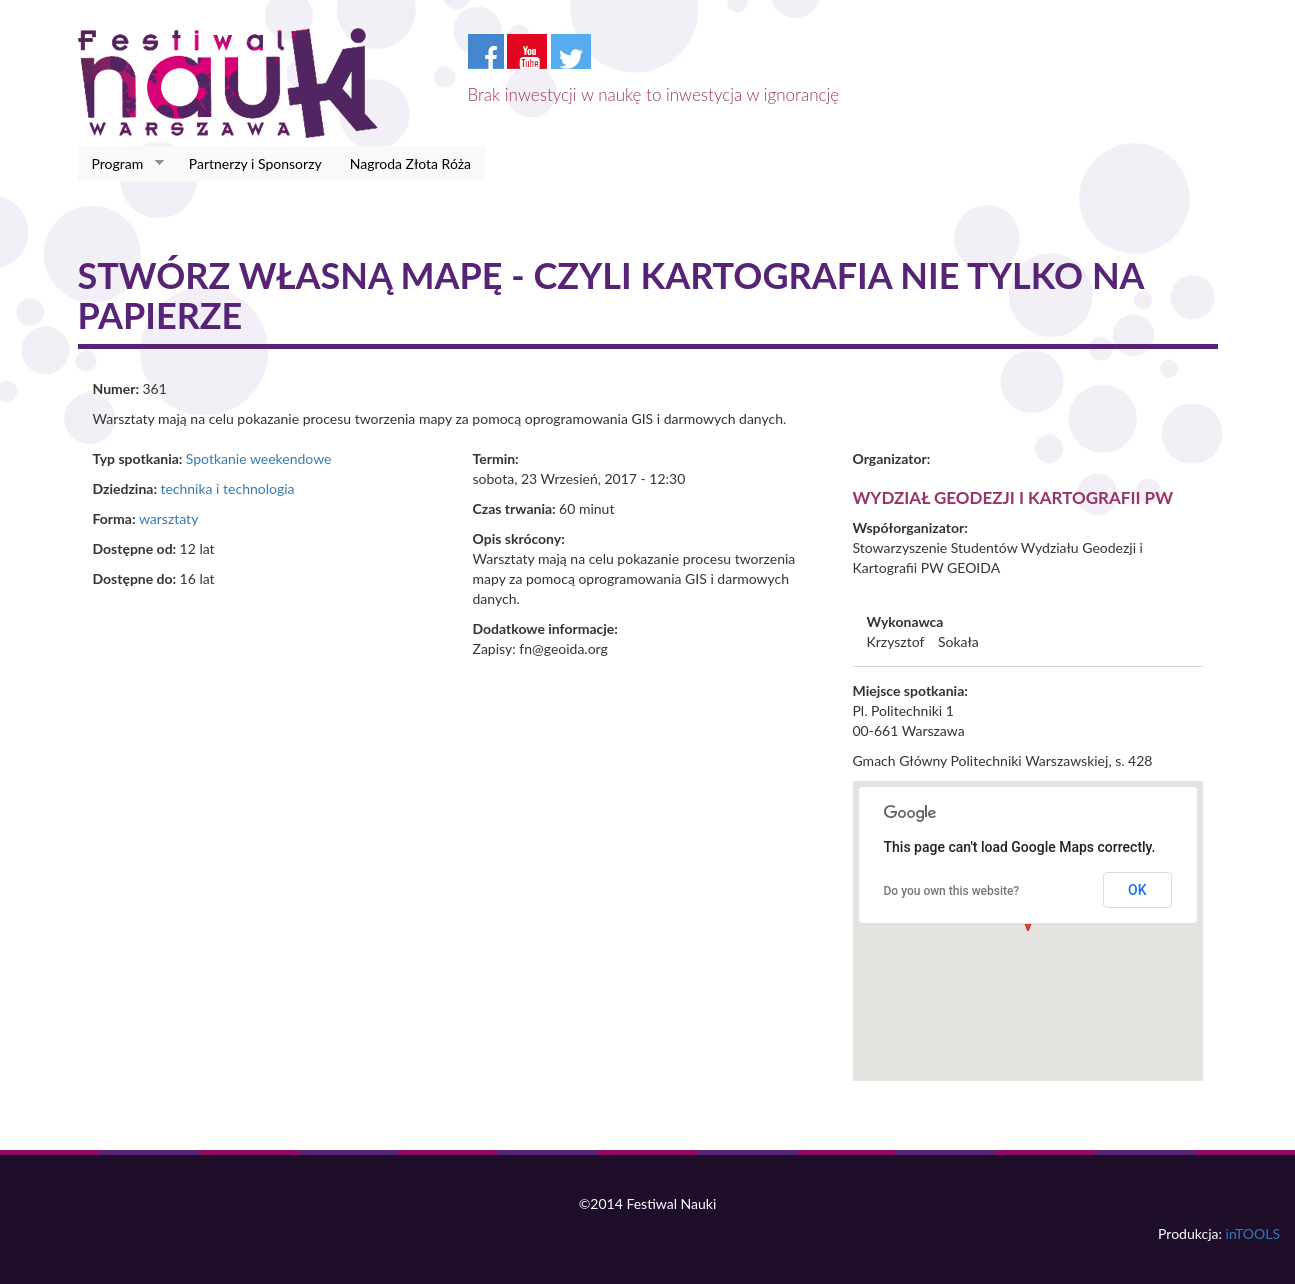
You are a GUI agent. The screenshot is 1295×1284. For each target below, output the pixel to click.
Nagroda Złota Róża (410, 163)
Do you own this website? (952, 891)
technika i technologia (227, 488)
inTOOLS (1253, 1233)
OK (1137, 890)
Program (121, 164)
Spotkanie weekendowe (259, 458)
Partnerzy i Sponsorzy (255, 163)
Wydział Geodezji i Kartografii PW (1013, 497)
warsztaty (168, 518)
